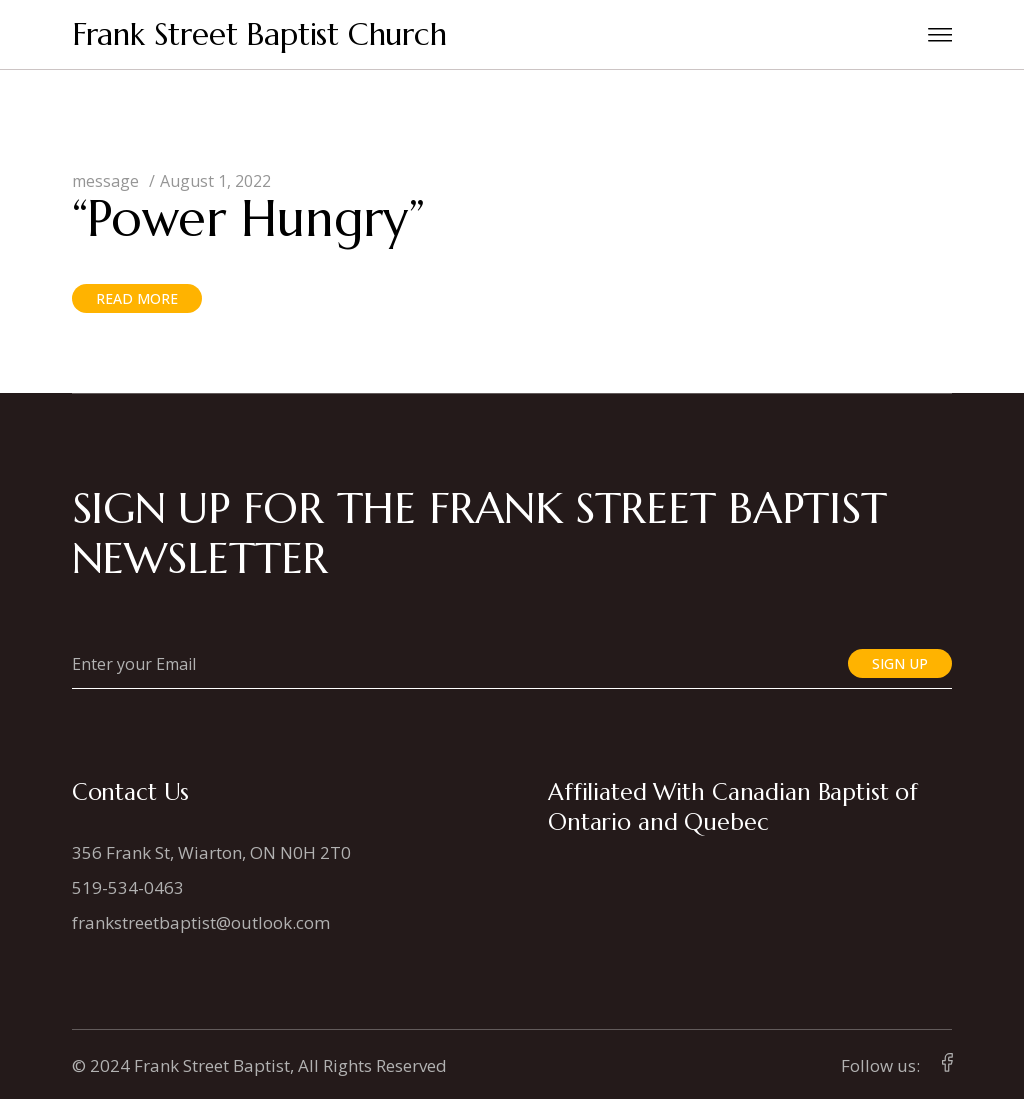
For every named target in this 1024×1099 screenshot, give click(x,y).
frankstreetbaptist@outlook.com (201, 922)
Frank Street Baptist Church (259, 34)
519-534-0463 (128, 887)
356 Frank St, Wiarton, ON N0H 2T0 (211, 852)
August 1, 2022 (215, 181)
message (105, 181)
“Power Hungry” (248, 218)
